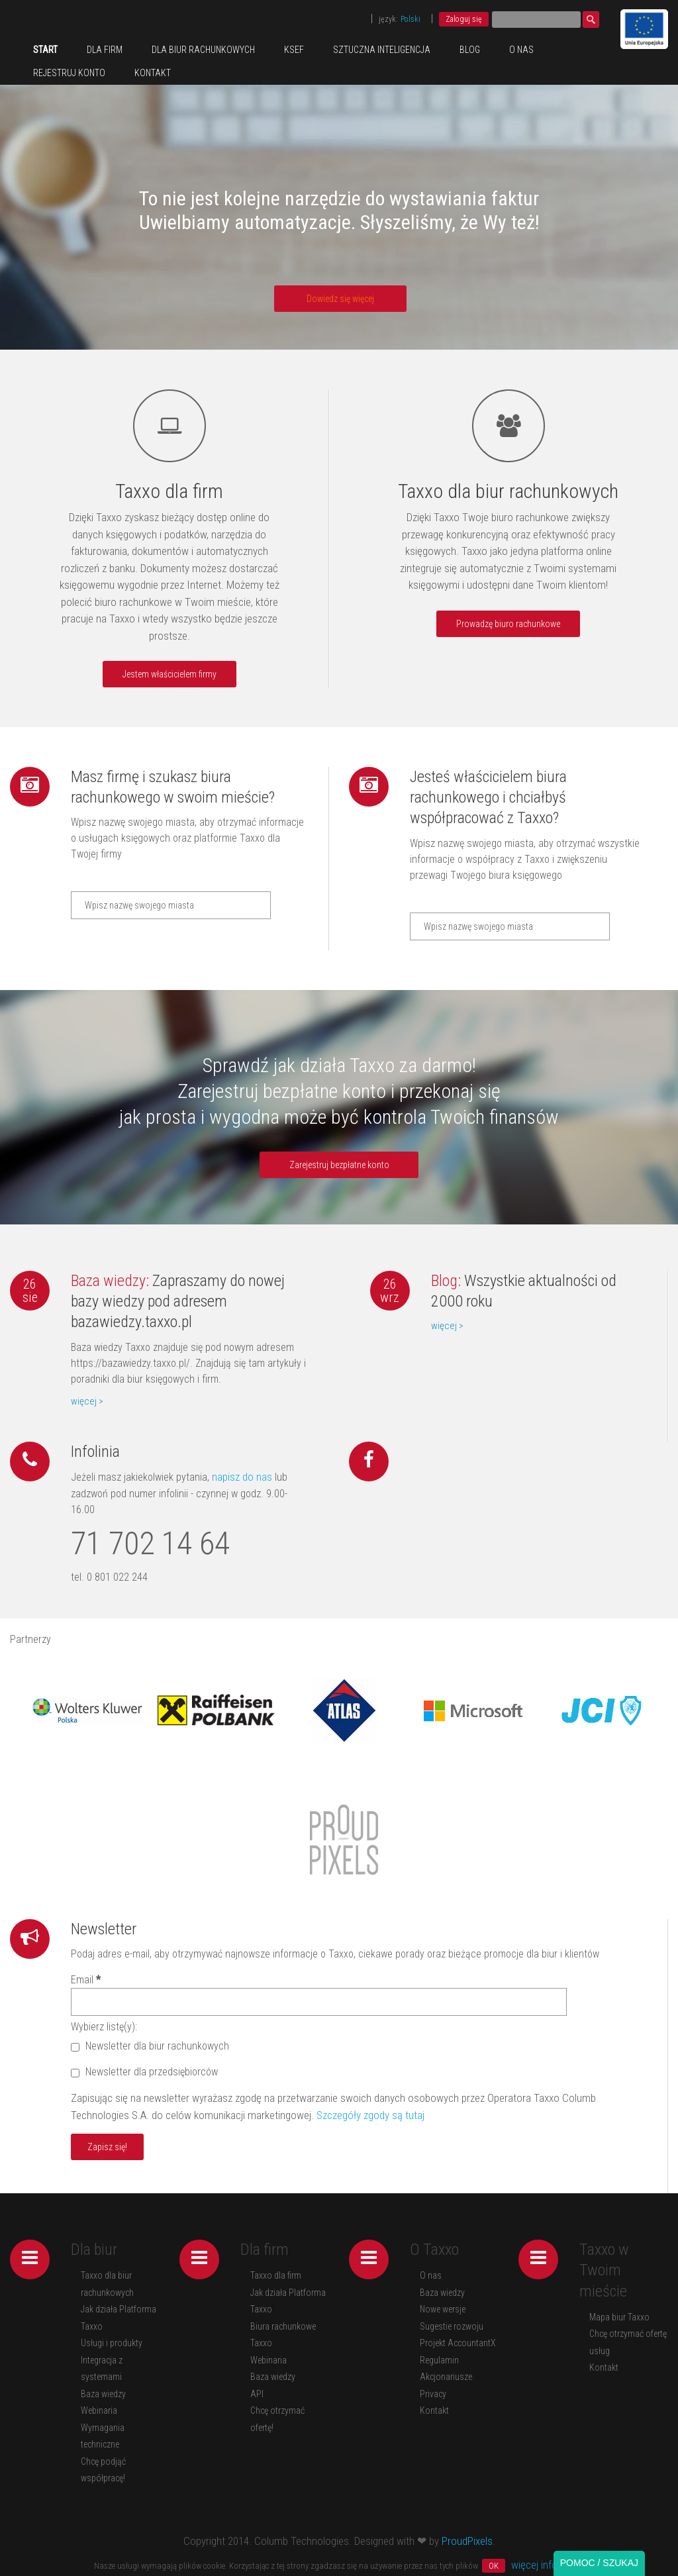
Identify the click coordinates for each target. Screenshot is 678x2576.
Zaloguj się (464, 19)
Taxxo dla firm (275, 2275)
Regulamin (439, 2360)
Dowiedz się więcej (340, 298)
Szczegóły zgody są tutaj (370, 2115)
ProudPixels (467, 2541)
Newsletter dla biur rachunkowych (150, 2046)
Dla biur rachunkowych (203, 49)
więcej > (87, 1401)
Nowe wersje (442, 2309)
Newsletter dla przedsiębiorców (144, 2071)
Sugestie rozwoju (451, 2326)
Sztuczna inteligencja (381, 49)
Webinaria (99, 2410)
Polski (410, 19)
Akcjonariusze (446, 2376)
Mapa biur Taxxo (619, 2317)
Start (45, 49)
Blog (470, 49)
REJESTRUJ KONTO (69, 73)
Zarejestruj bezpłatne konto (339, 1165)
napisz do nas (240, 1476)
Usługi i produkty (111, 2343)
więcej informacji (547, 2564)
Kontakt (152, 73)
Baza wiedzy (103, 2394)
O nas (521, 49)
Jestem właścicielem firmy (169, 674)
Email (86, 1979)
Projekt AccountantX (458, 2343)
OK (494, 2566)
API (257, 2394)
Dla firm (104, 49)
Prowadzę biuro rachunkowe (508, 624)
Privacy (433, 2394)
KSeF (294, 49)
